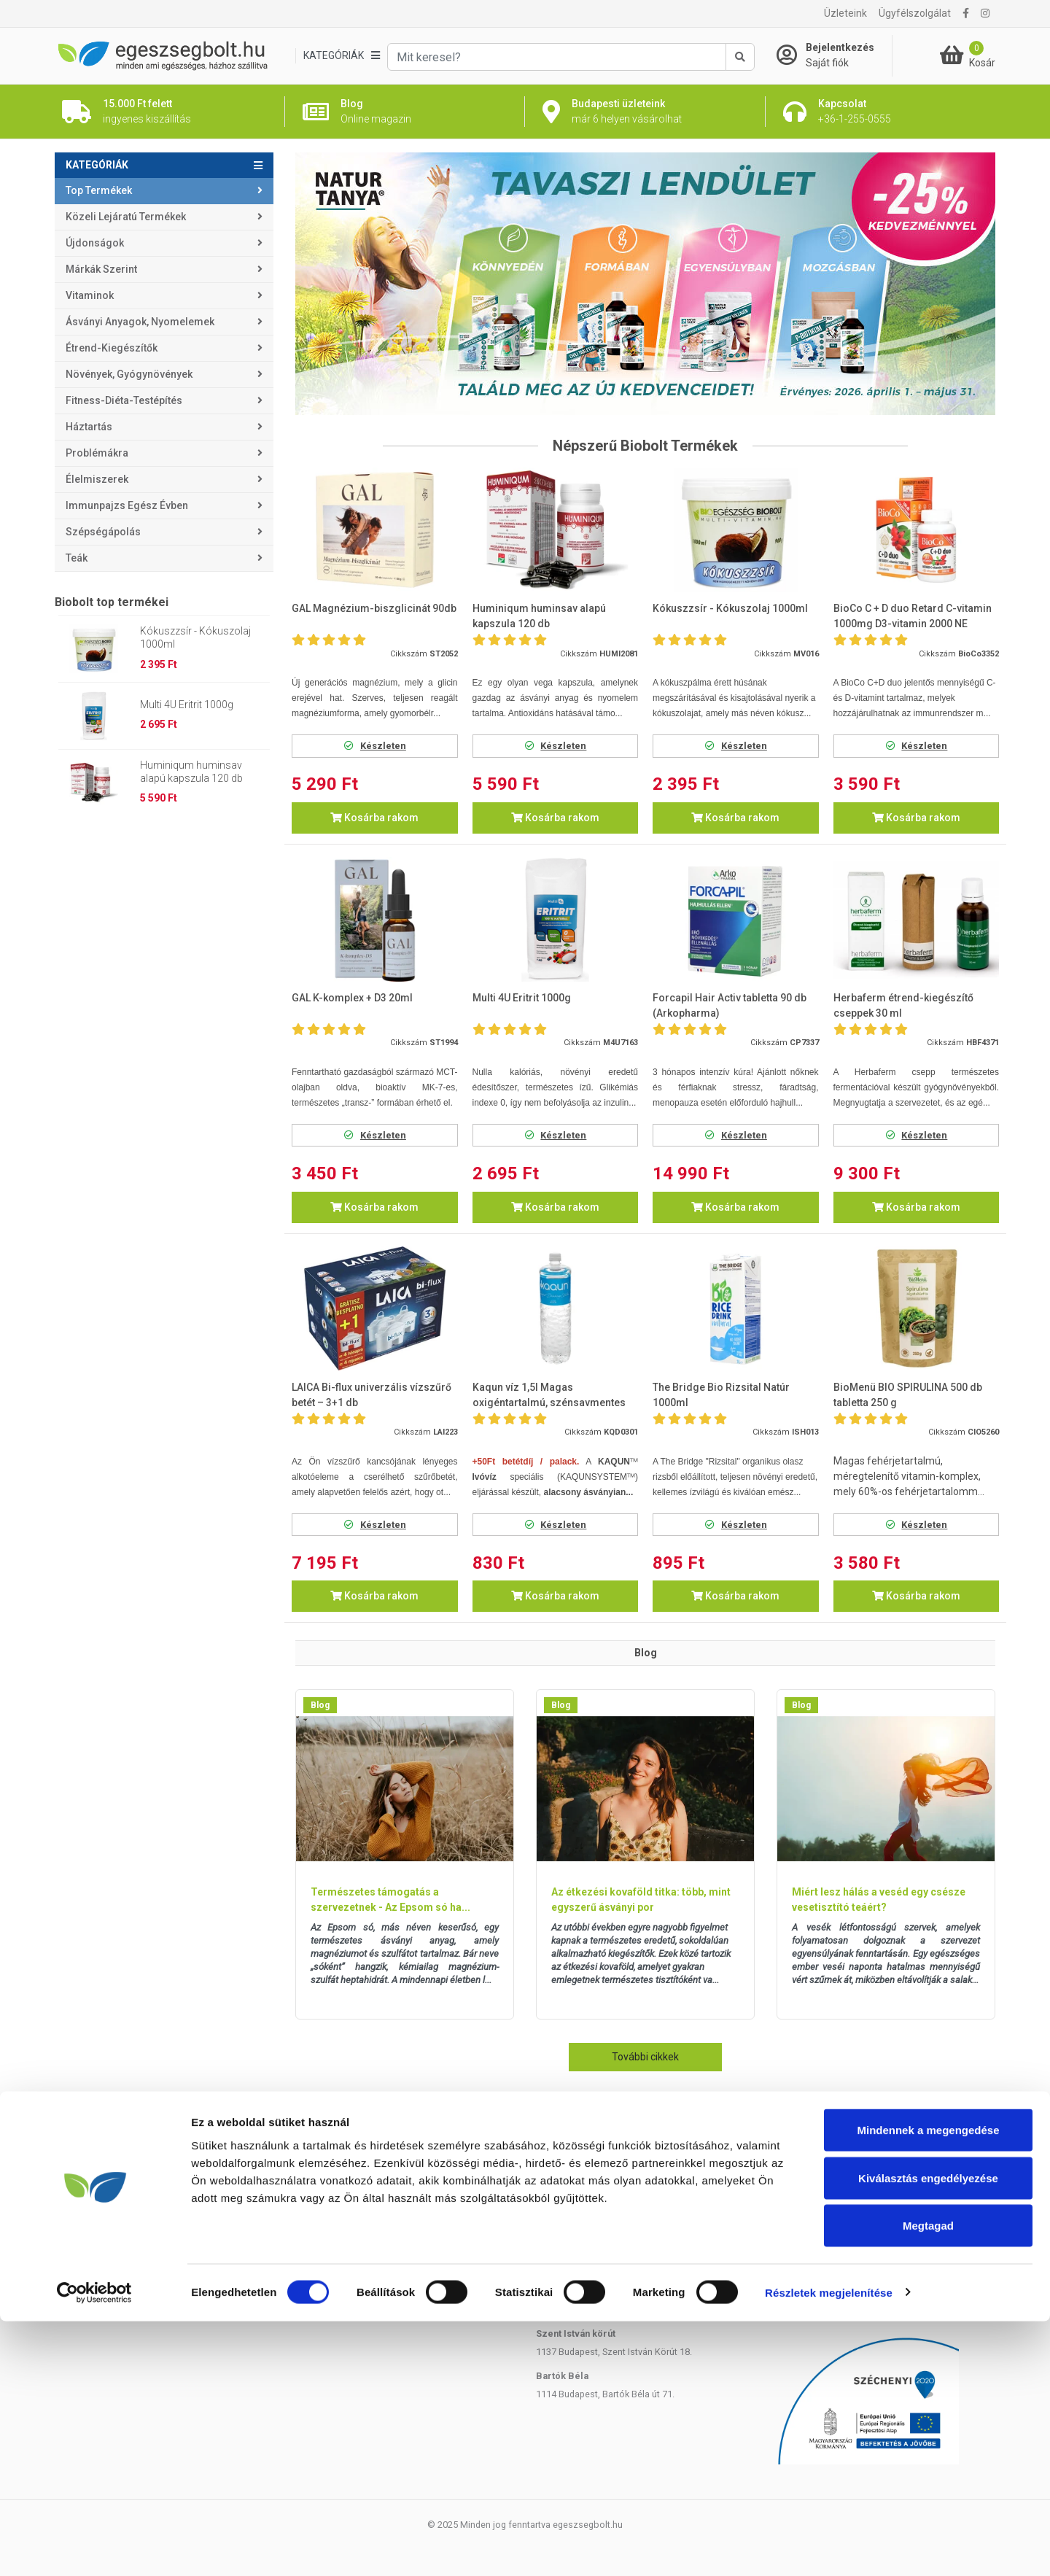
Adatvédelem (322, 2218)
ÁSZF (306, 2254)
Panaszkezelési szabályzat (351, 2236)
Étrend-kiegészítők (112, 348)
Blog (320, 1705)
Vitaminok (90, 295)
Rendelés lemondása (339, 2181)
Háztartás (89, 426)
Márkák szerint (101, 269)
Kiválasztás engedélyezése (928, 2432)
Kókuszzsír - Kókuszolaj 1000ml (195, 637)
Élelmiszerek (97, 479)
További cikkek (645, 2057)
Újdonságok (95, 243)
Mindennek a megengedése (928, 2384)
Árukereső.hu (885, 2290)
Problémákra (97, 453)
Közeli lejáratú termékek (126, 216)
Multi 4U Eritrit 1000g (186, 704)
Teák (77, 558)
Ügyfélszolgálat (915, 13)
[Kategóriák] (341, 55)
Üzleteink (845, 13)
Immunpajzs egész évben (127, 505)
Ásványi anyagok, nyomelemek (140, 321)
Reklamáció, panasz (337, 2200)
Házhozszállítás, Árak (100, 2162)
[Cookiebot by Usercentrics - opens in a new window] (94, 2547)
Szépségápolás (103, 532)
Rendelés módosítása (340, 2162)
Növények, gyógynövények (129, 374)
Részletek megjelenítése (828, 2547)
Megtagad (928, 2480)
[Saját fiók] (834, 55)
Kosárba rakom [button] (374, 817)
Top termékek (99, 190)
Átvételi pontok (86, 2181)
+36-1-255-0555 (843, 2162)
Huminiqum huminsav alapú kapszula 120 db (191, 771)
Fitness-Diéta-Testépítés (124, 400)
